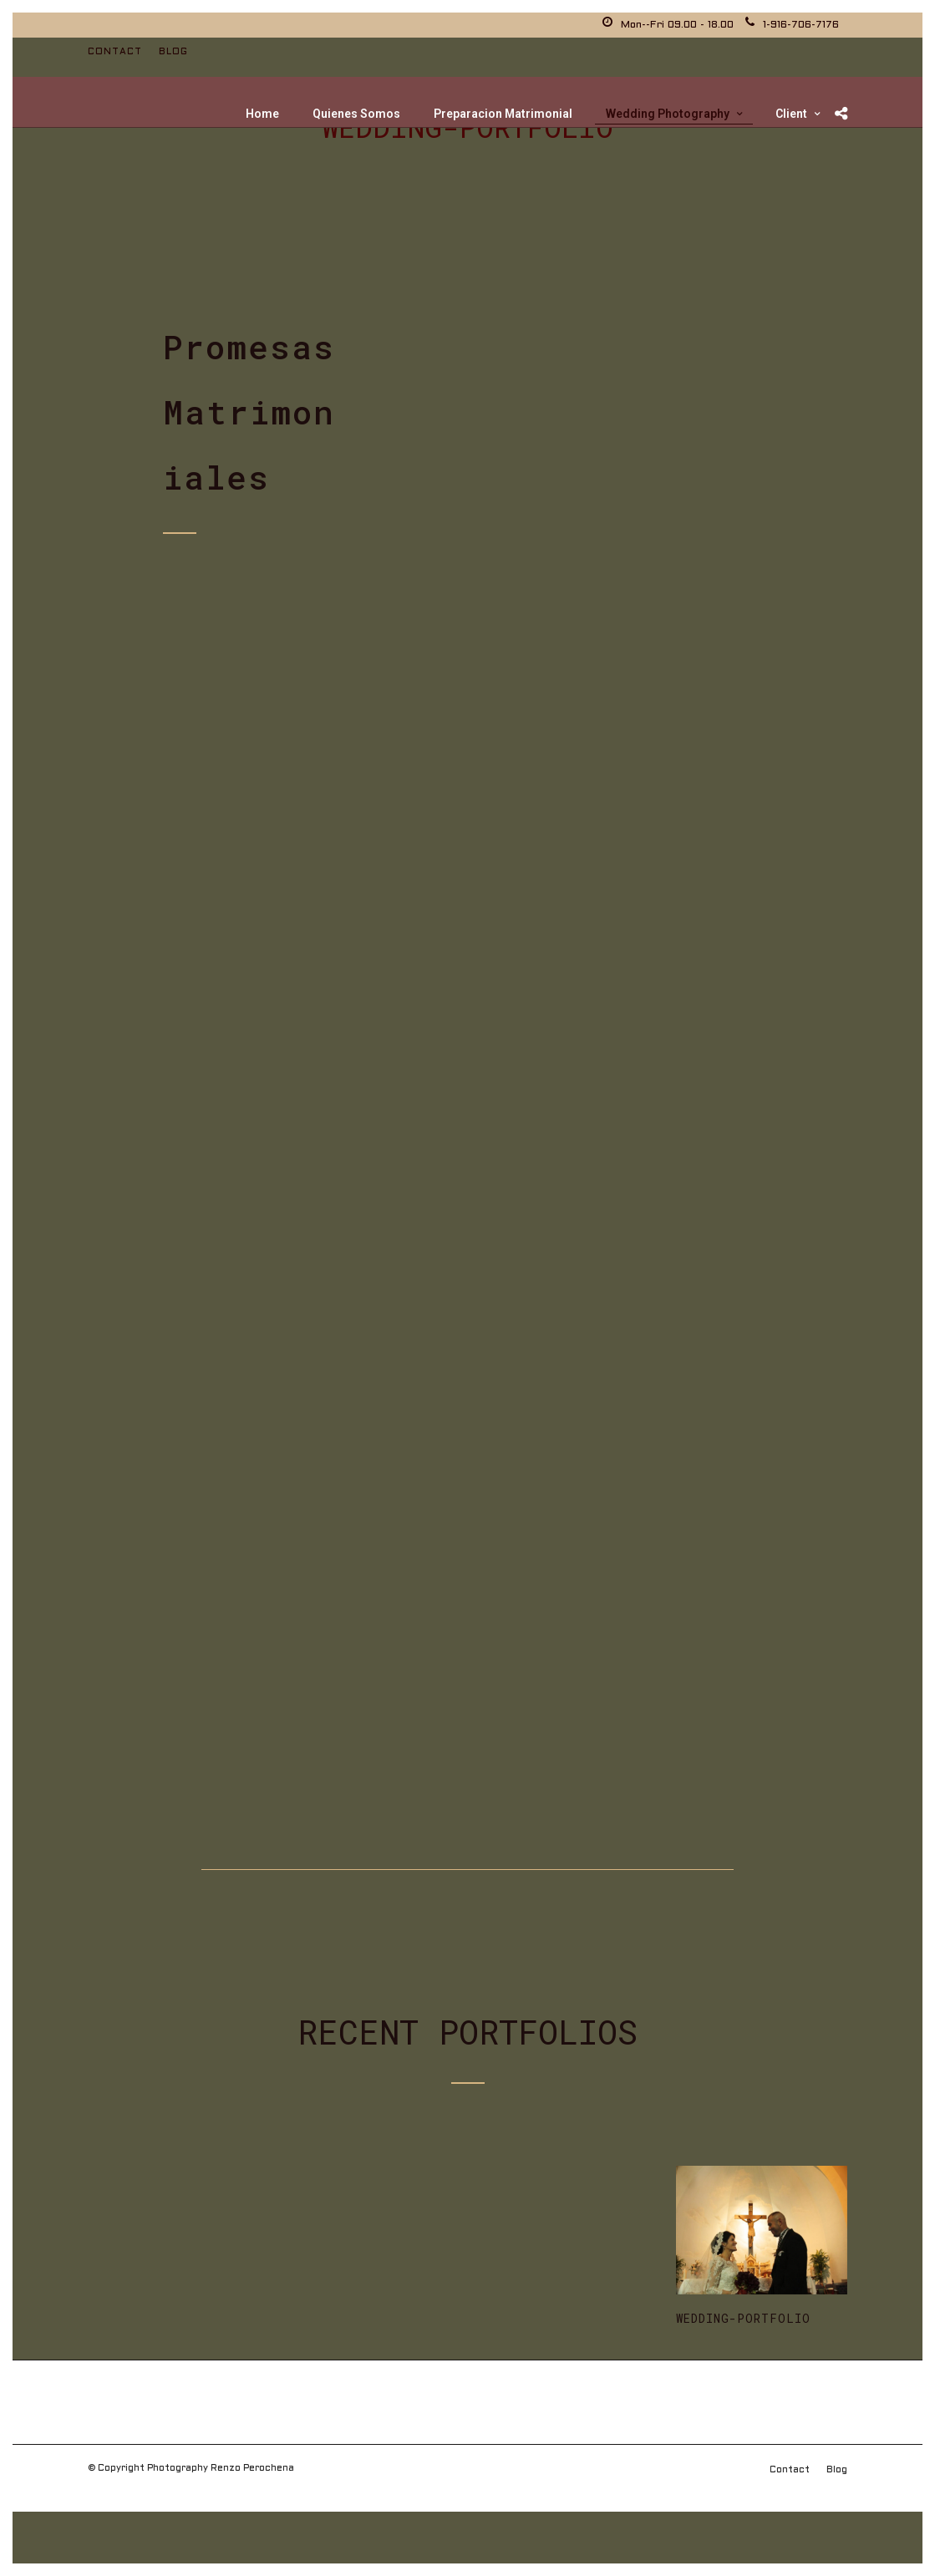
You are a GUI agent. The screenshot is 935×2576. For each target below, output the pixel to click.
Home (262, 113)
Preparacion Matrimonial (503, 113)
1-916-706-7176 (792, 25)
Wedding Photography (667, 113)
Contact (115, 52)
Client (791, 113)
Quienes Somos (356, 113)
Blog (173, 52)
